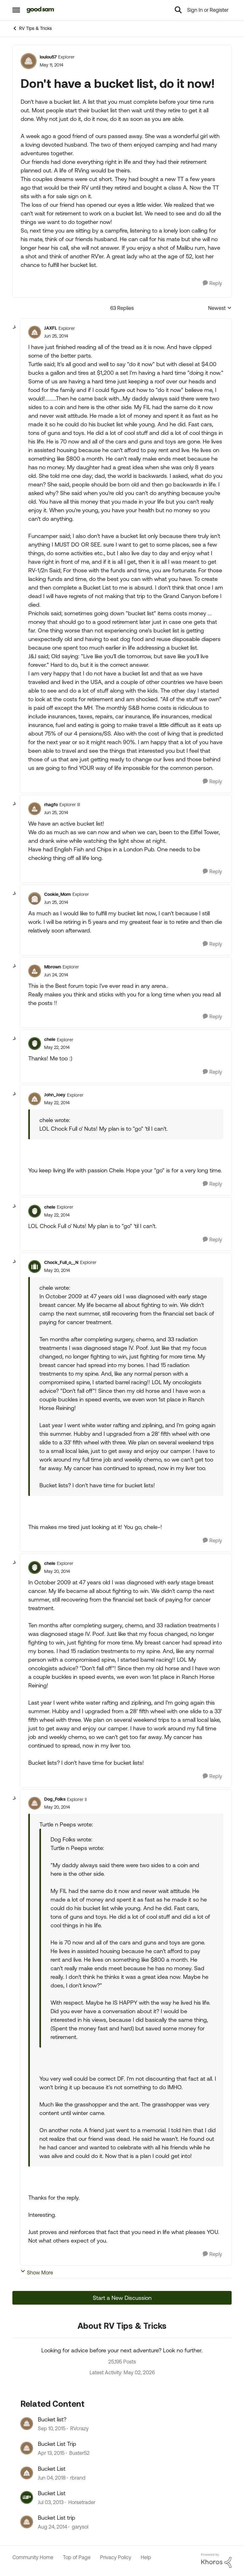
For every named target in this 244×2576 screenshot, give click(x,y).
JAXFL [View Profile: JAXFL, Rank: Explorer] (50, 328)
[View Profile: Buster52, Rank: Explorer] (26, 2448)
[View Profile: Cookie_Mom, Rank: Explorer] (34, 898)
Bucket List (51, 2468)
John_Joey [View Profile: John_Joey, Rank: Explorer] (54, 1094)
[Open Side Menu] (16, 10)
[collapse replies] (14, 327)
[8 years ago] (51, 2478)
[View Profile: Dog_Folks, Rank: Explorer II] (34, 1803)
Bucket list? (52, 2419)
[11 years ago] (51, 2453)
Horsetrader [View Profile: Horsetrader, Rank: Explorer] (81, 2502)
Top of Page (77, 2557)
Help (146, 2557)
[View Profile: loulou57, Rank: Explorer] (29, 61)
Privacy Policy (115, 2557)
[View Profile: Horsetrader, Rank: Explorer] (26, 2497)
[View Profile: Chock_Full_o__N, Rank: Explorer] (34, 1266)
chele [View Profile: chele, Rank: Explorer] (49, 1039)
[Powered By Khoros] (216, 2560)
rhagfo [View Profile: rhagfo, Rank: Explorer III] (51, 804)
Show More (36, 2272)
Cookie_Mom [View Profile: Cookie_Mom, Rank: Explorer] (57, 894)
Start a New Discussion (122, 2297)
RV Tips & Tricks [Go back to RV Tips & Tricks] (32, 28)
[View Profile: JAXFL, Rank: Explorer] (34, 332)
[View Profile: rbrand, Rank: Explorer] (26, 2473)
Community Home (32, 2557)
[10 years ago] (51, 2428)
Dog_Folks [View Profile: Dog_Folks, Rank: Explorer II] (54, 1799)
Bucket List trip (56, 2517)
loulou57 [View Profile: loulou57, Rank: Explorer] (48, 56)
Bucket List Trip (57, 2443)
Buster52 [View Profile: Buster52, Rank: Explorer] (79, 2453)
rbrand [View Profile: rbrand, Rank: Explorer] (77, 2478)
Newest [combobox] (220, 308)
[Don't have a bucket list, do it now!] (56, 336)
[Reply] (212, 283)
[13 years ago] (51, 2502)
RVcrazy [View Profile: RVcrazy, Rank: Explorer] (79, 2428)
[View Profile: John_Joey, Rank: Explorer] (34, 1099)
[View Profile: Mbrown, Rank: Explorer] (34, 971)
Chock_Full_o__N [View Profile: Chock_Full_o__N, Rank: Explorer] (61, 1262)
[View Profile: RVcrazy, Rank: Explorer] (26, 2423)
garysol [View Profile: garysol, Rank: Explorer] (80, 2527)
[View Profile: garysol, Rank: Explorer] (26, 2522)
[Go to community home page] (40, 10)
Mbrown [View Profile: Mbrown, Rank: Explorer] (52, 966)
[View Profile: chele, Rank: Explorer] (34, 1043)
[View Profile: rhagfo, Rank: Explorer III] (34, 808)
